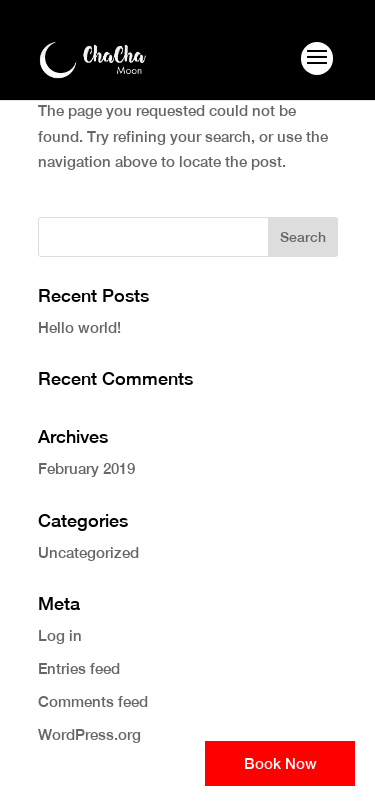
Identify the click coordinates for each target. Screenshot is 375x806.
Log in (60, 635)
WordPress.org (89, 734)
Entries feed (79, 668)
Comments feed (93, 701)
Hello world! (79, 327)
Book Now (280, 763)
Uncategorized (88, 552)
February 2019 (86, 468)
